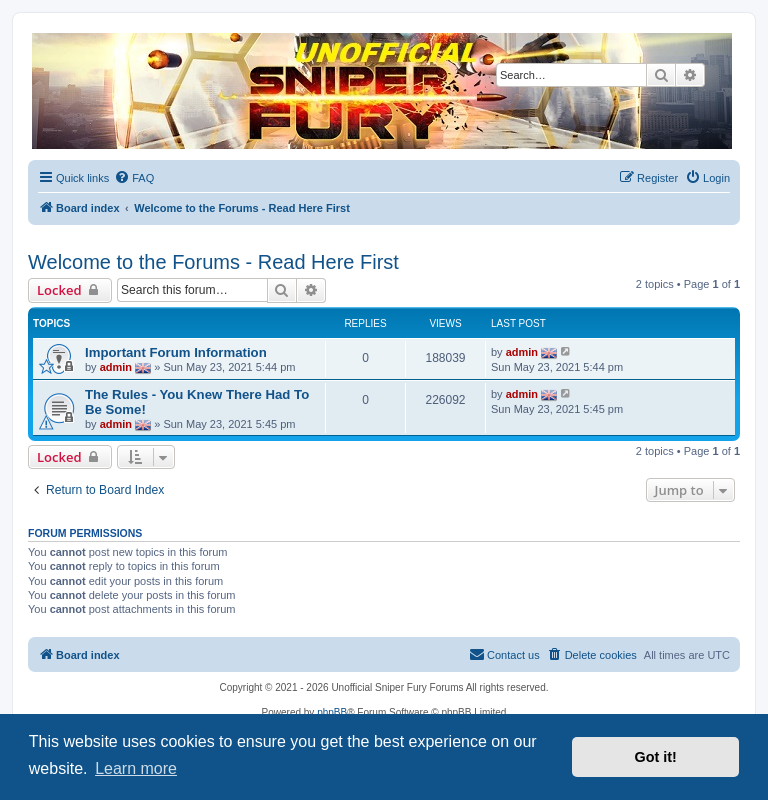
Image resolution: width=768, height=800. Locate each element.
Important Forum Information (176, 352)
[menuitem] (134, 178)
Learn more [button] (136, 768)
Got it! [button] (656, 757)
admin (116, 366)
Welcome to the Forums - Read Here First (213, 262)
